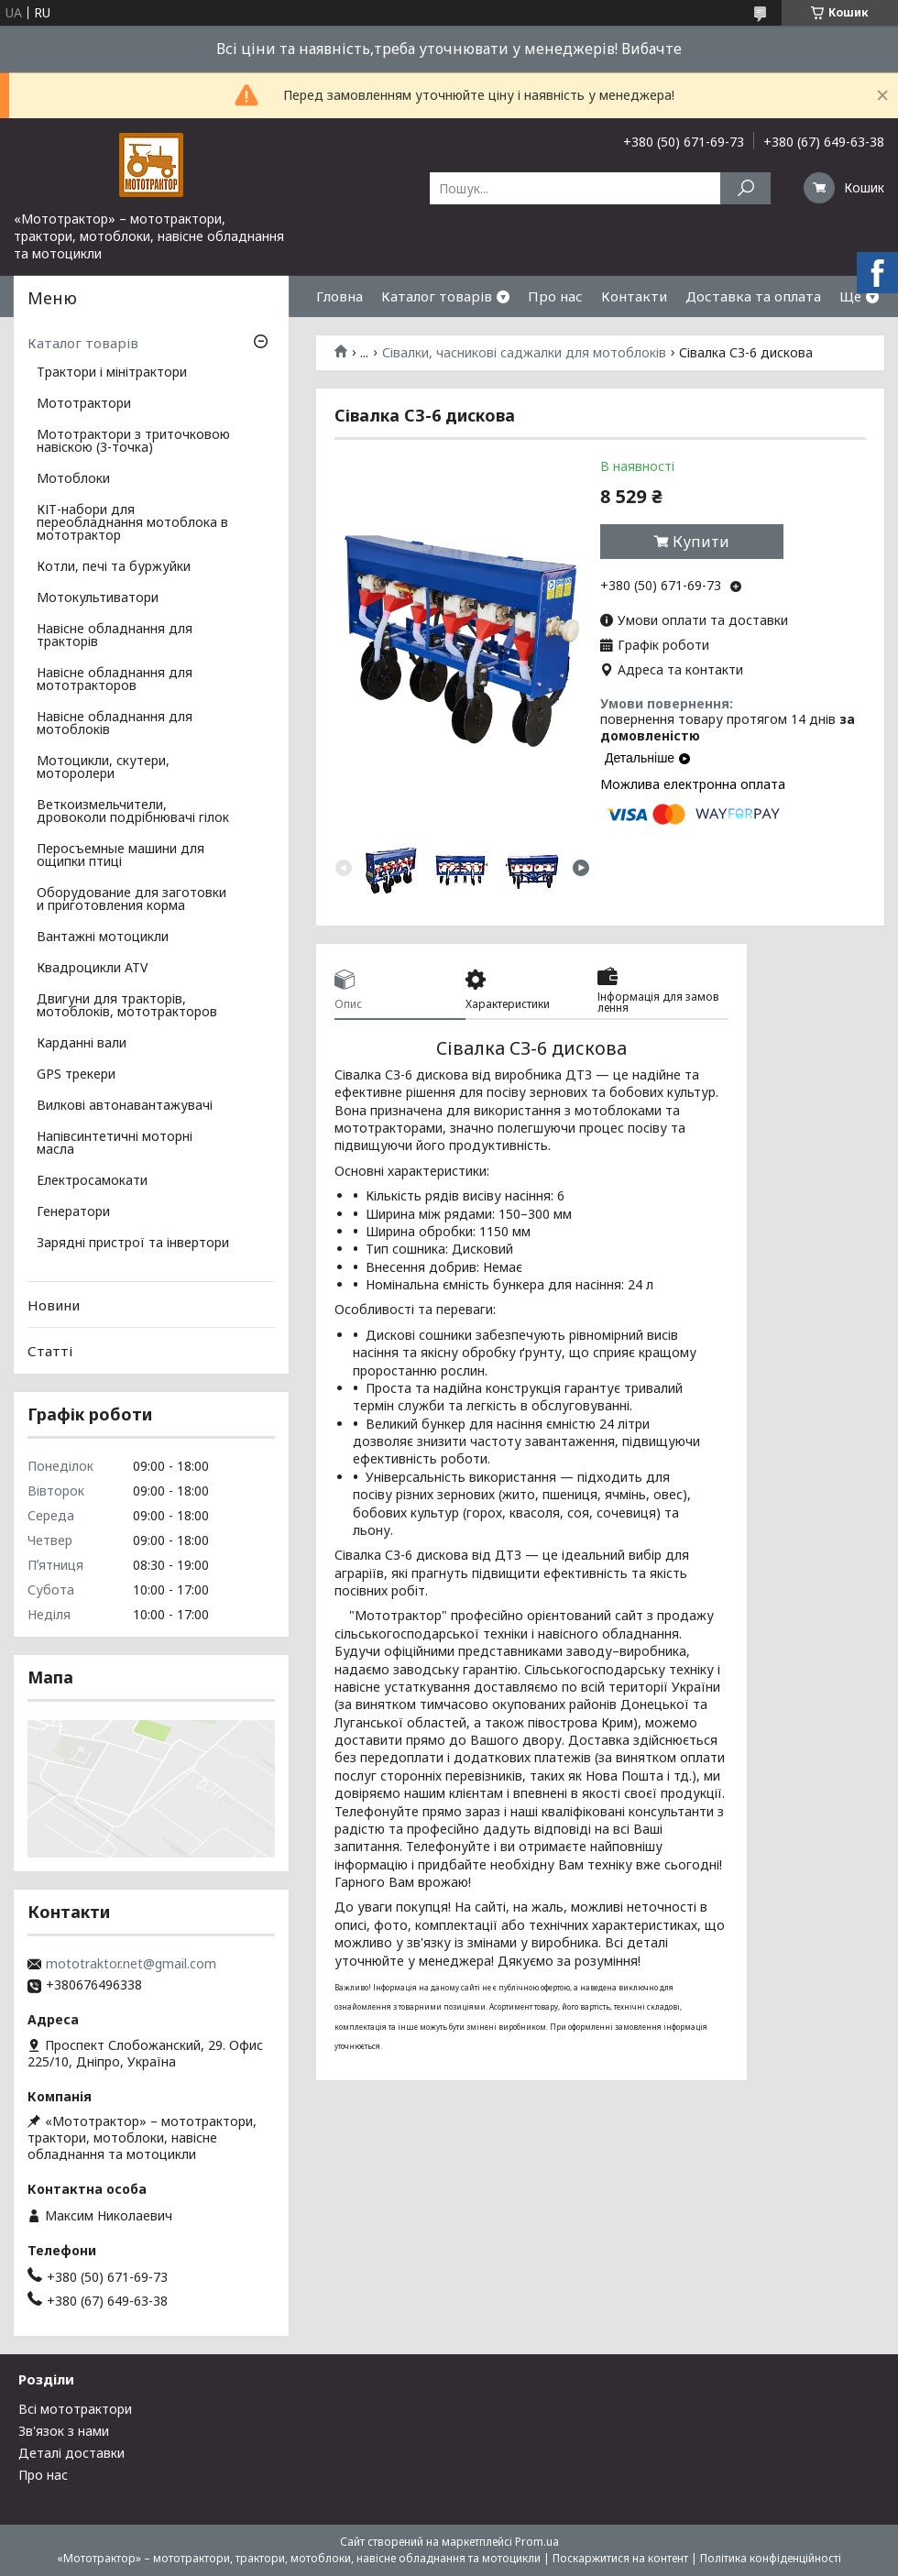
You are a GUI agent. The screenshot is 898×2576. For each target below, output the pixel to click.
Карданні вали (81, 1043)
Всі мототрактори (75, 2408)
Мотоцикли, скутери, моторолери (103, 768)
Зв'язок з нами (63, 2430)
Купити (701, 542)
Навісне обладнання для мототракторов (114, 680)
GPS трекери (76, 1075)
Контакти (634, 296)
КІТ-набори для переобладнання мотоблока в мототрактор (132, 523)
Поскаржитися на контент (620, 2558)
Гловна (339, 296)
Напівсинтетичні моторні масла (114, 1143)
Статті (49, 1351)
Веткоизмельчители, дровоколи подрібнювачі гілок (133, 812)
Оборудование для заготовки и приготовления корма (131, 900)
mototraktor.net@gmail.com (131, 1964)
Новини (53, 1305)
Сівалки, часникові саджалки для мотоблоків (524, 353)
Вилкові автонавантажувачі (125, 1106)
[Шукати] (745, 188)
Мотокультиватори (98, 598)
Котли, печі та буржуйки (114, 567)
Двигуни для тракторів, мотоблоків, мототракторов (127, 1006)
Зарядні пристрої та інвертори (133, 1243)
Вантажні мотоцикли (103, 937)
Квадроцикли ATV (92, 968)
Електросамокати (92, 1181)
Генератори (73, 1212)
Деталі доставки (71, 2452)
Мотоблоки (73, 479)
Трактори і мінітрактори (112, 373)
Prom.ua (537, 2541)
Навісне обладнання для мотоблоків (114, 724)
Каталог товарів (436, 296)
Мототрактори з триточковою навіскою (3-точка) (133, 441)
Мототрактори (84, 404)
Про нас (555, 296)
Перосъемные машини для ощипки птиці (120, 856)
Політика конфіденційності (770, 2558)
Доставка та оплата (753, 296)
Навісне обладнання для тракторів (114, 636)
